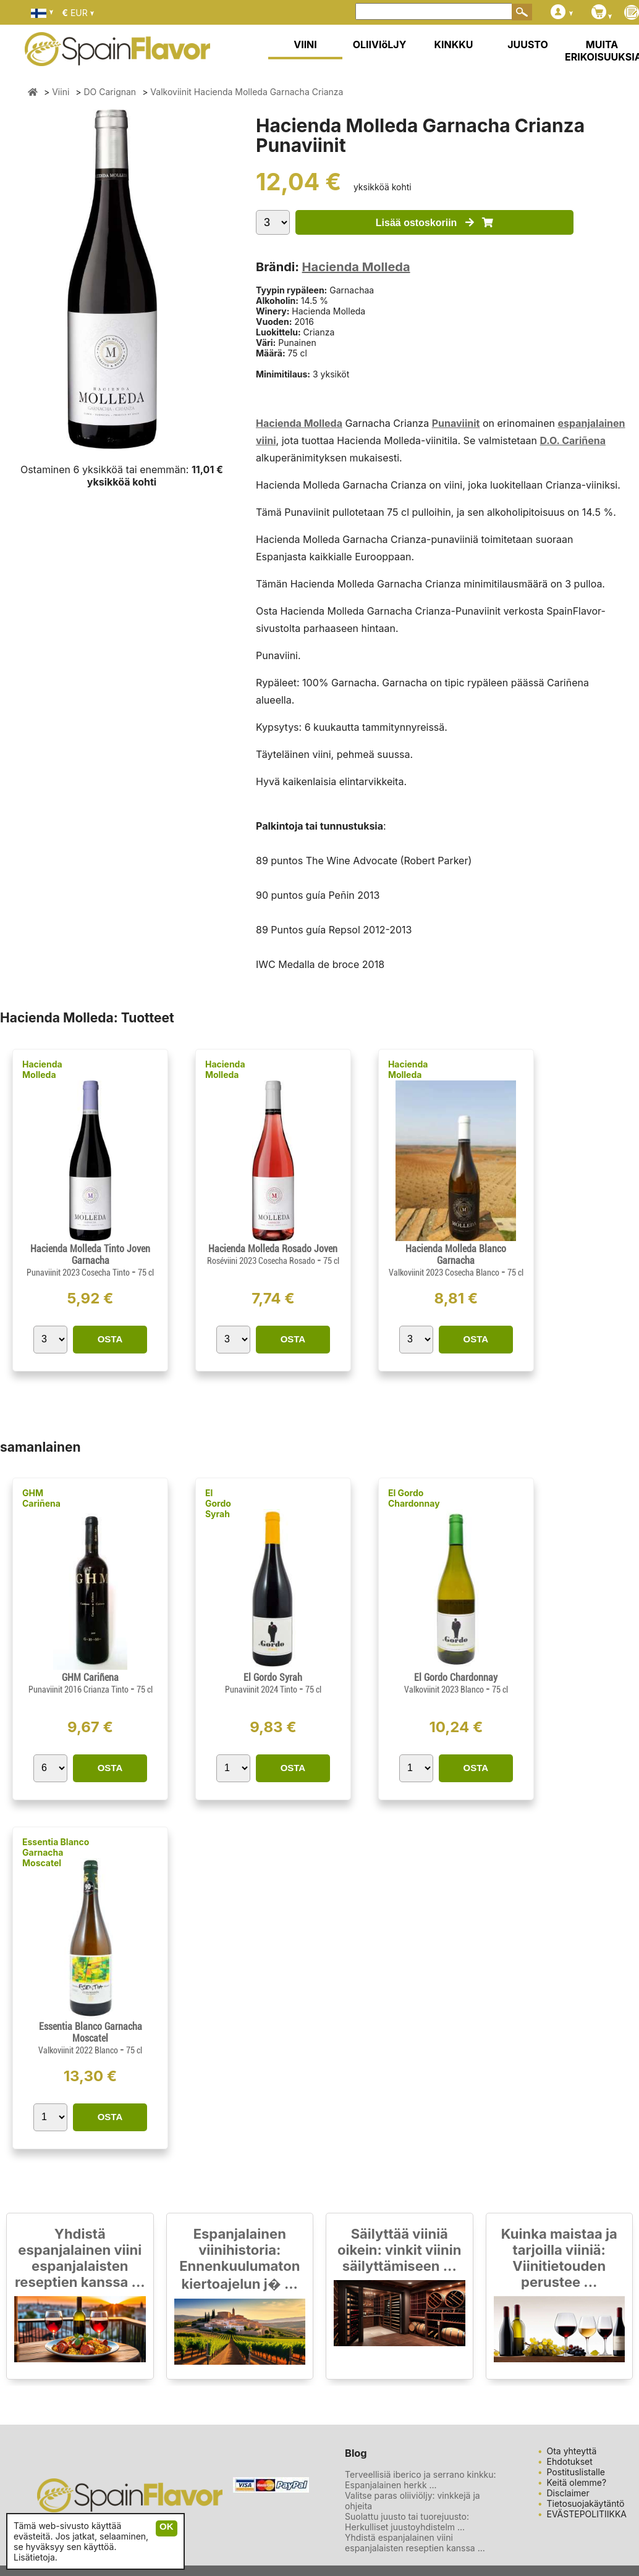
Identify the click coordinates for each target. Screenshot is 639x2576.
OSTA (110, 1339)
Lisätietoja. (35, 2557)
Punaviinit (456, 423)
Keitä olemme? (577, 2482)
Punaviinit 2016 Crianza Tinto (79, 1689)
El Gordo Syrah (218, 1503)
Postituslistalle (576, 2472)
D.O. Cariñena (573, 440)
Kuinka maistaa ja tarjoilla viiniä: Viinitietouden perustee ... (559, 2258)
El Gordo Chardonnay (414, 1498)
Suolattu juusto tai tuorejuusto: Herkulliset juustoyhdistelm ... (407, 2521)
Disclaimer (568, 2493)
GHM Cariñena (41, 1498)
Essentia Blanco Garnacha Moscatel (55, 1852)
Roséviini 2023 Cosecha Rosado (262, 1261)
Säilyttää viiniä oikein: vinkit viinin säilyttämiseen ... (399, 2250)
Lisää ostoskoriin (434, 222)
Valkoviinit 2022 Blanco (79, 2050)
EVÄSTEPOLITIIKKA (587, 2514)
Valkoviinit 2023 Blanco (445, 1689)
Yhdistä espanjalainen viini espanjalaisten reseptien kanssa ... (80, 2258)
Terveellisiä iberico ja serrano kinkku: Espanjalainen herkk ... (420, 2479)
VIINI (305, 44)
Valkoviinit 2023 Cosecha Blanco (445, 1272)
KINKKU (453, 44)
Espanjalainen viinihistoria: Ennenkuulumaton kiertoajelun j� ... (239, 2259)
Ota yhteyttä (572, 2451)
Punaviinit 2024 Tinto (262, 1689)
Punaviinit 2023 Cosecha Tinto (79, 1272)
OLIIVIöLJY (380, 44)
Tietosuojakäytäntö (586, 2503)
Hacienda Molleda (356, 266)
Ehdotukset (570, 2461)
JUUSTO (527, 44)
